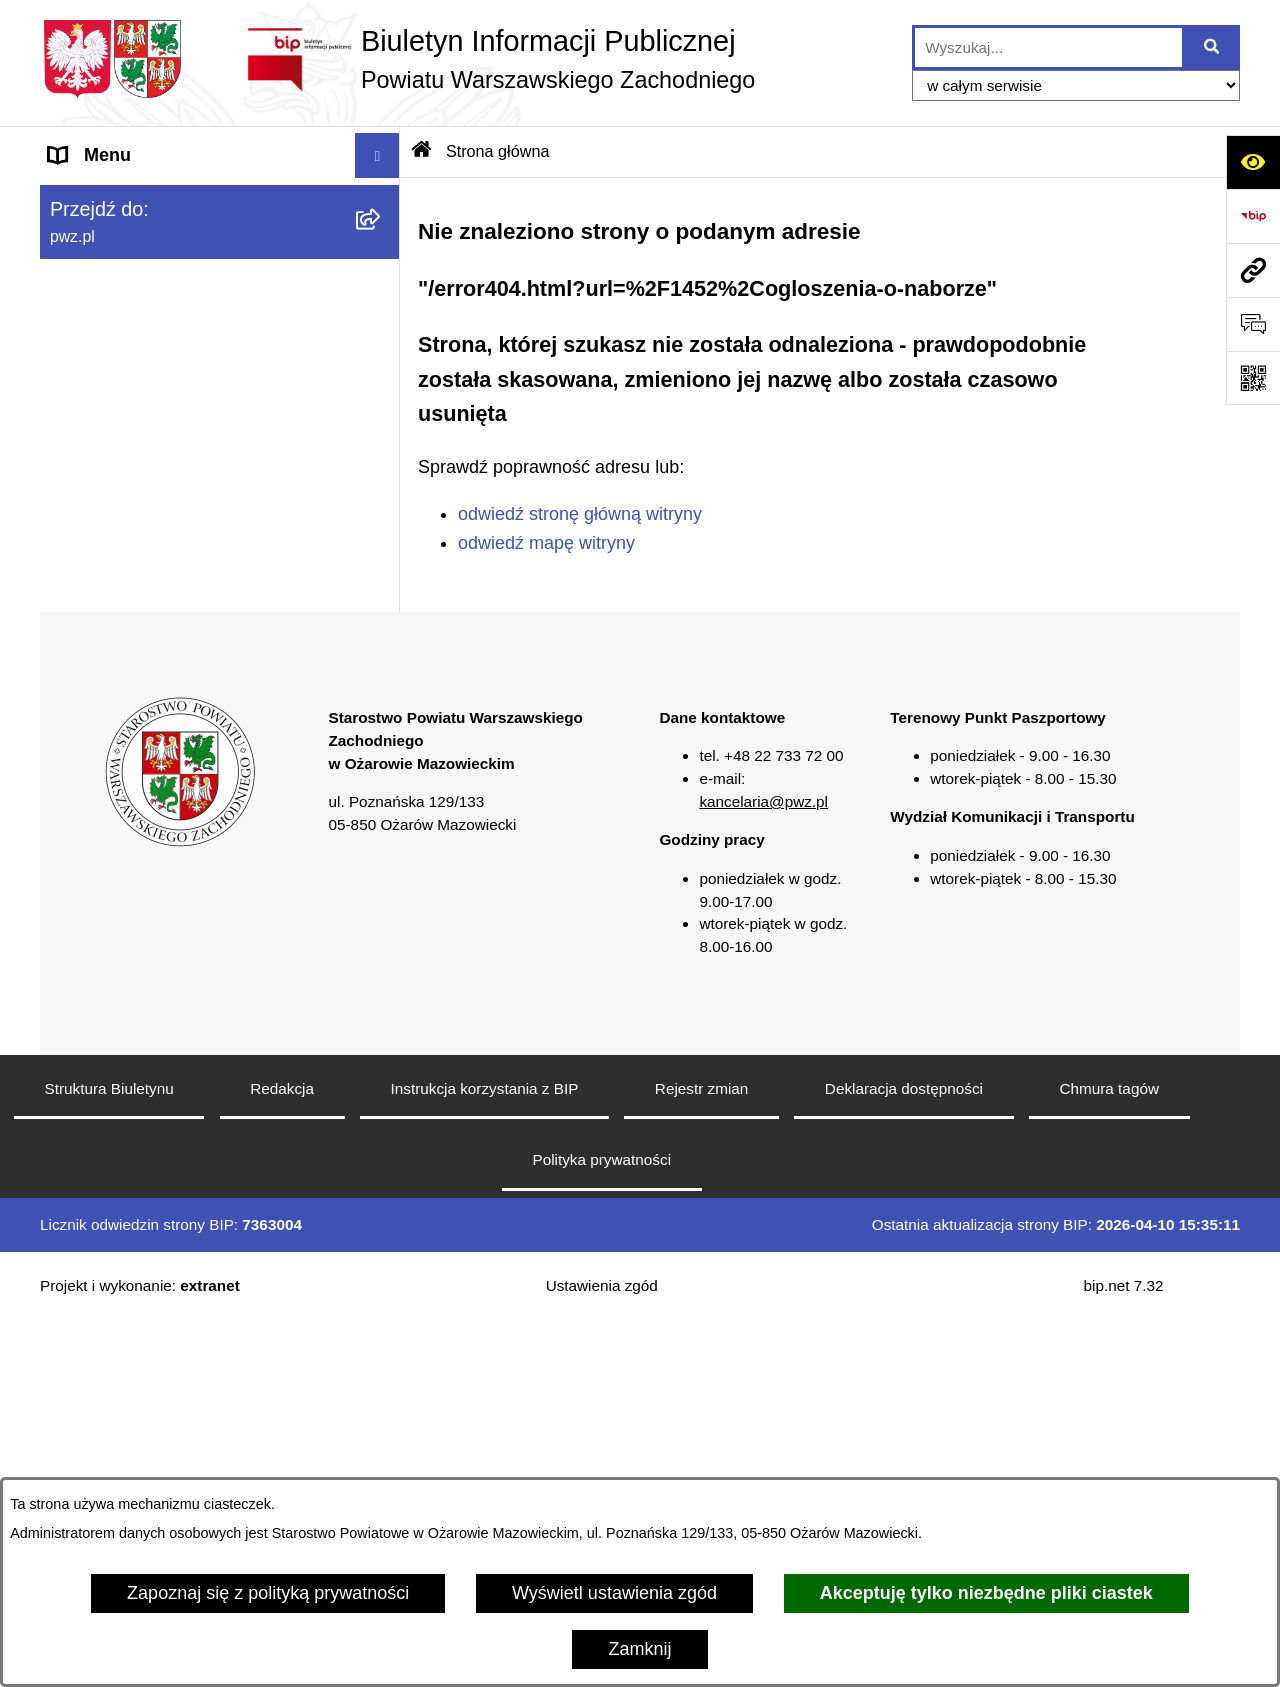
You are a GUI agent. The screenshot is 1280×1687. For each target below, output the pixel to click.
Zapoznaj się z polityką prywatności (268, 1593)
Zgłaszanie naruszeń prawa (159, 515)
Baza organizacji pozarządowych (180, 560)
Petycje (78, 695)
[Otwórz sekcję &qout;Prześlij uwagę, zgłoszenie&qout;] (1253, 324)
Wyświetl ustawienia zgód (614, 1593)
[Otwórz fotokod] (1253, 378)
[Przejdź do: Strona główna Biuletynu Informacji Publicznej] (422, 151)
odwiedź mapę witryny (546, 543)
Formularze (94, 785)
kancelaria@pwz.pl (763, 1168)
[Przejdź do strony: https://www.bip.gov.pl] (1253, 216)
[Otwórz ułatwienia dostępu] (1253, 162)
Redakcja (282, 1454)
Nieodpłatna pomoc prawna (158, 605)
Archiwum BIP (105, 875)
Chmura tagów (1108, 1454)
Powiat (76, 245)
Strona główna (106, 200)
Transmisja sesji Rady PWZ (159, 830)
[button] (382, 246)
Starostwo (89, 290)
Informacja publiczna (131, 650)
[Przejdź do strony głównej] (397, 59)
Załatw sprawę (107, 335)
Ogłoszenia (94, 380)
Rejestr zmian (702, 1454)
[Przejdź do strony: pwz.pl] (1253, 270)
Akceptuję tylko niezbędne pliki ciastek (986, 1593)
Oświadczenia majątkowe (150, 470)
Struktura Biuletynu (109, 1454)
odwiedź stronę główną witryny (580, 514)
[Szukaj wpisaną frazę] (1212, 47)
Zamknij (639, 1649)
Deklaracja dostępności (904, 1454)
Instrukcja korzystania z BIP (485, 1454)
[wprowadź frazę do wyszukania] (1048, 47)
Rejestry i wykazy (118, 740)
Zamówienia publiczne (138, 425)
